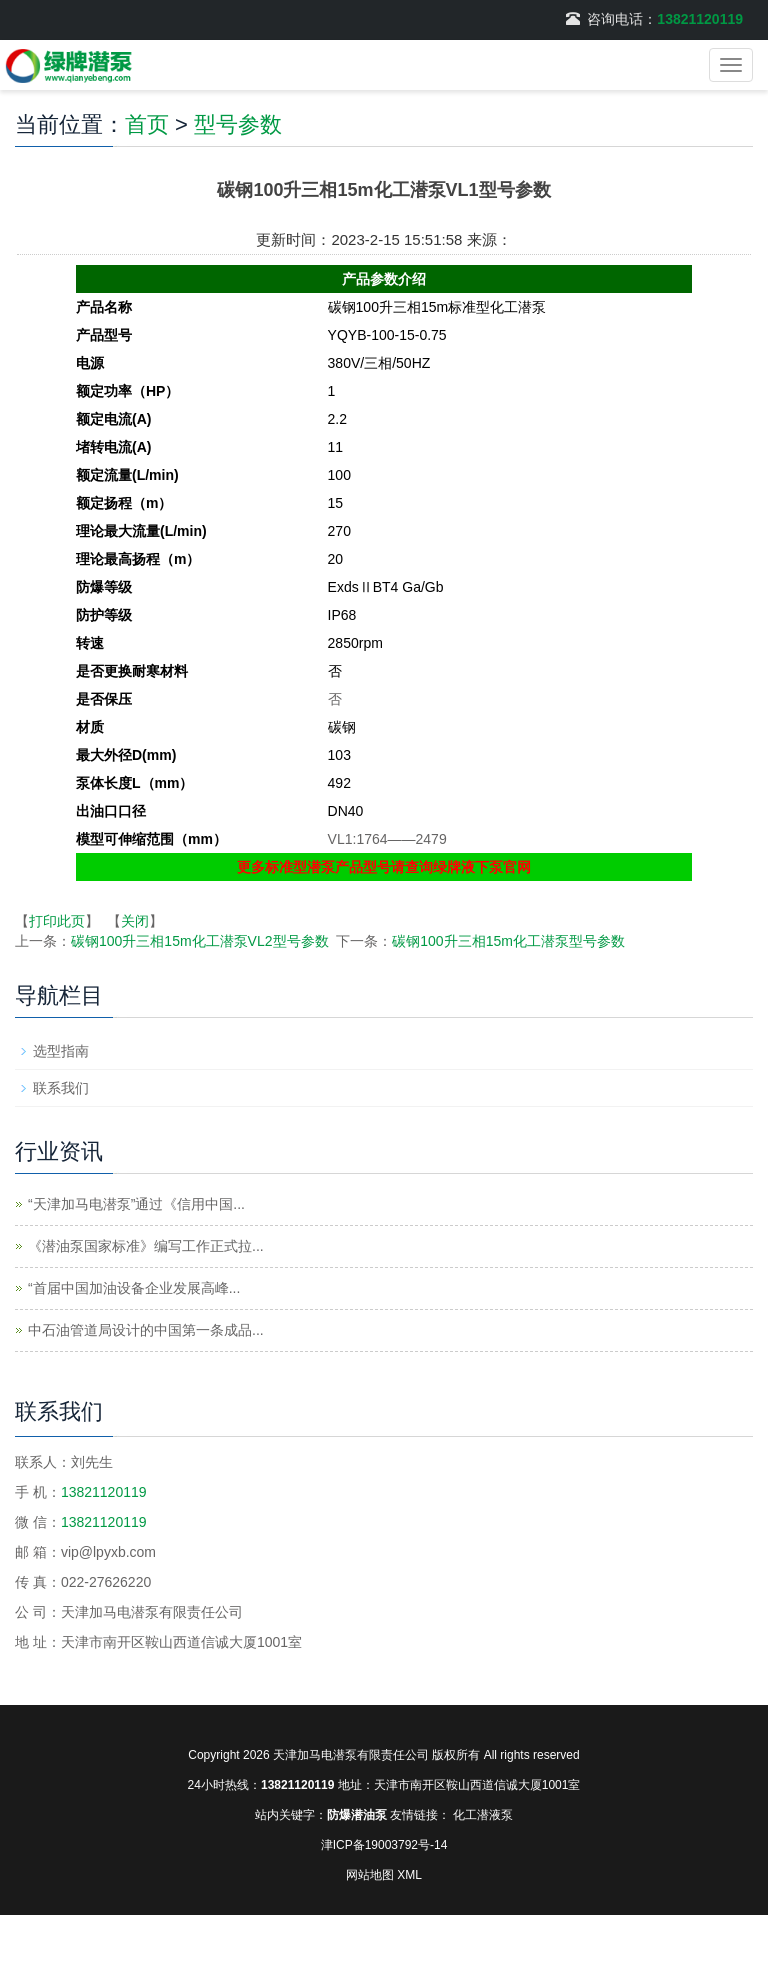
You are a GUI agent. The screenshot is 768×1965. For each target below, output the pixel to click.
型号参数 (238, 124)
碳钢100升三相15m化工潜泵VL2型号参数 (200, 941)
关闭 (135, 921)
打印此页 (57, 921)
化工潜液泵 (483, 1815)
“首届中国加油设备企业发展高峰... (134, 1288)
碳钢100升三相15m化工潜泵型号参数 (508, 941)
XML (409, 1875)
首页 (147, 124)
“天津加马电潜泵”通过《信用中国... (136, 1204)
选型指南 (61, 1051)
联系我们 (61, 1088)
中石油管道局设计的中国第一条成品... (146, 1330)
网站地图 (370, 1875)
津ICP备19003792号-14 (384, 1845)
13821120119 (700, 19)
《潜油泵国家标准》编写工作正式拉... (146, 1246)
